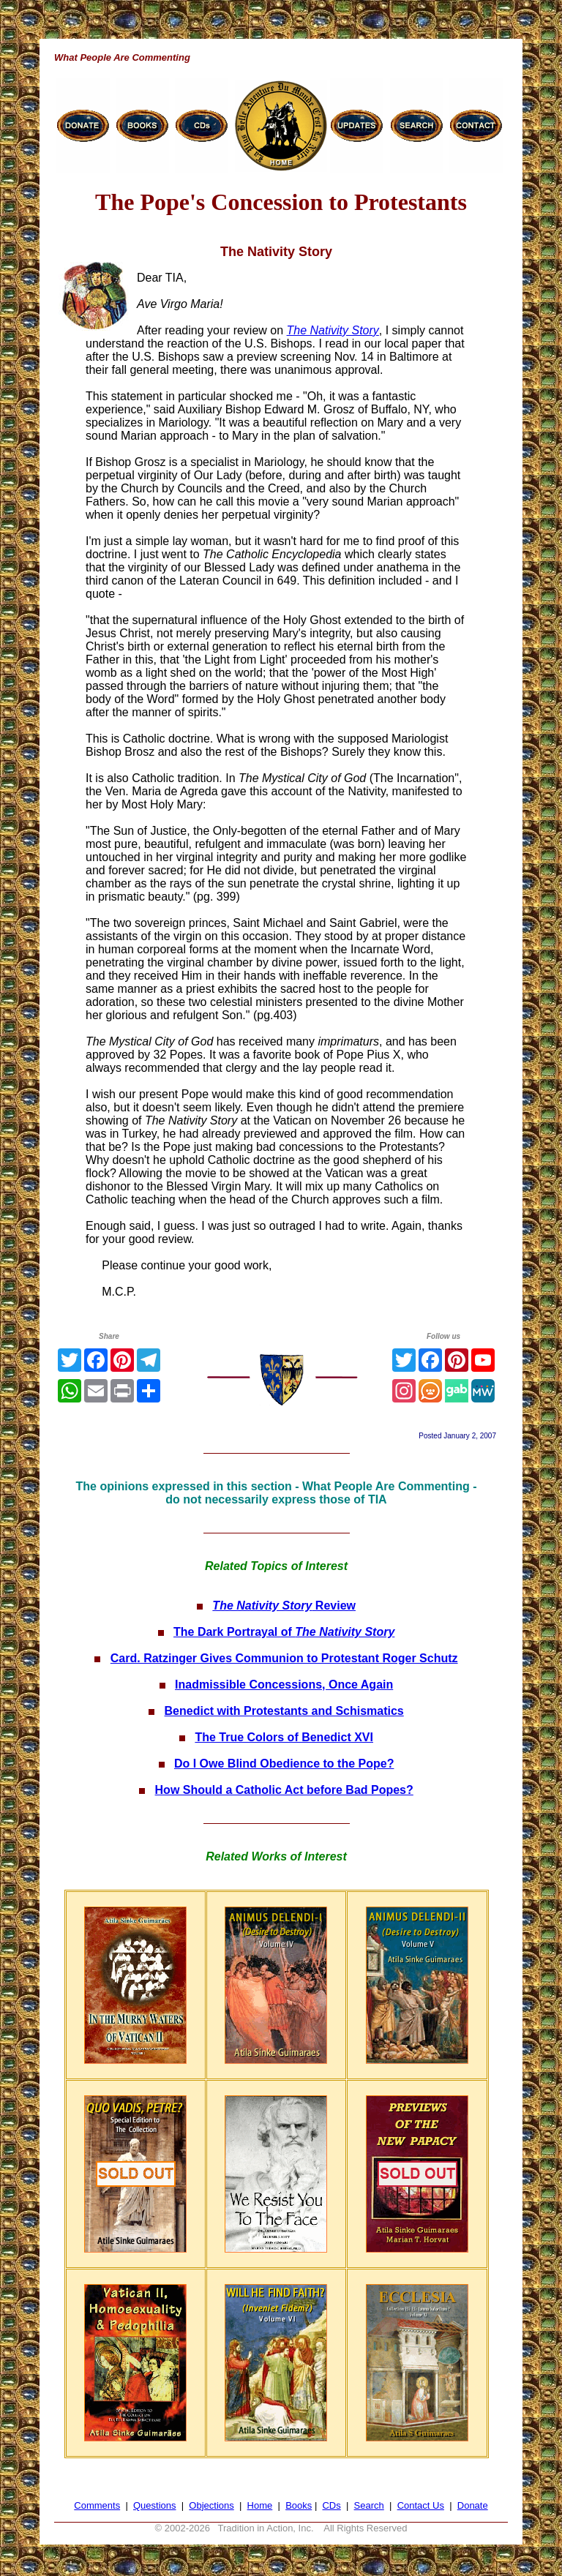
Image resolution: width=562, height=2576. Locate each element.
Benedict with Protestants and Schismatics (284, 1711)
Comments (97, 2505)
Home (260, 2505)
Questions (154, 2505)
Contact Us (420, 2505)
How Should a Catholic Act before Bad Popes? (284, 1790)
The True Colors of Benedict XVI (284, 1737)
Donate (472, 2505)
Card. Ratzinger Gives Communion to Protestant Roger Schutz (284, 1658)
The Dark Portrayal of (283, 1632)
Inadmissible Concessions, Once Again (284, 1684)
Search (369, 2505)
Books (298, 2505)
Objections (211, 2505)
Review (284, 1605)
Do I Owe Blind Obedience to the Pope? (284, 1763)
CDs (331, 2505)
